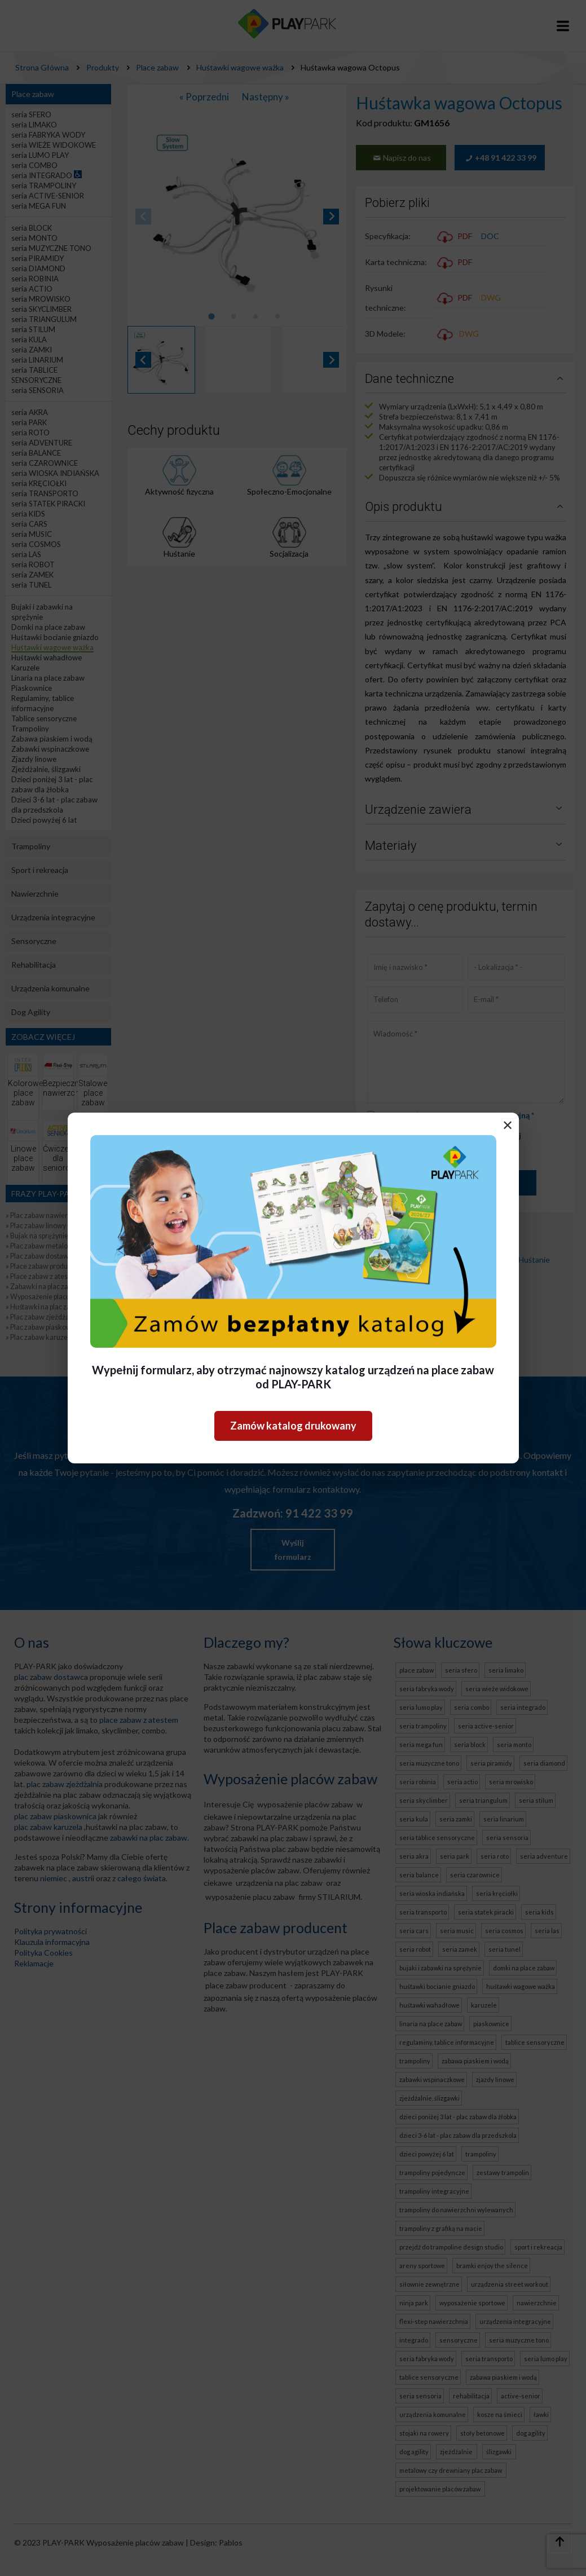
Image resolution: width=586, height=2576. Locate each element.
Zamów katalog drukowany (293, 1425)
